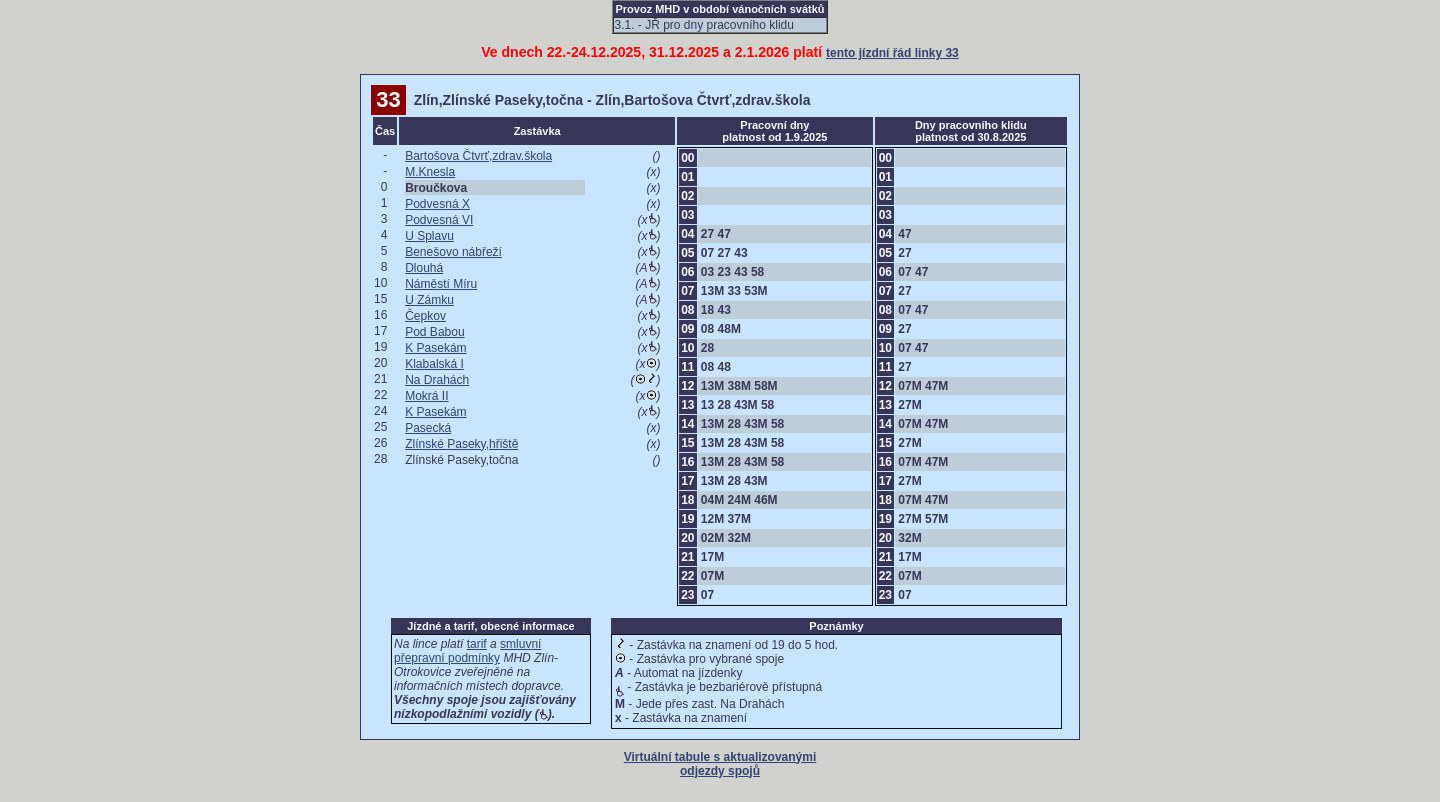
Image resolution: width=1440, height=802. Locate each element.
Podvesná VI (439, 220)
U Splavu (429, 236)
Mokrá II (426, 396)
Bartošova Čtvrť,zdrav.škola (478, 156)
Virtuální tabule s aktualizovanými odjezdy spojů (720, 764)
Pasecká (428, 428)
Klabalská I (434, 364)
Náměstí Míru (441, 284)
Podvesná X (437, 204)
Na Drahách (437, 380)
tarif (477, 644)
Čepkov (425, 316)
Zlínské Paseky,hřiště (461, 444)
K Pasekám (435, 348)
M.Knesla (430, 172)
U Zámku (429, 300)
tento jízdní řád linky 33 (892, 53)
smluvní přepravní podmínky (467, 651)
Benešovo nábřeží (453, 252)
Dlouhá (424, 268)
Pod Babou (434, 332)
